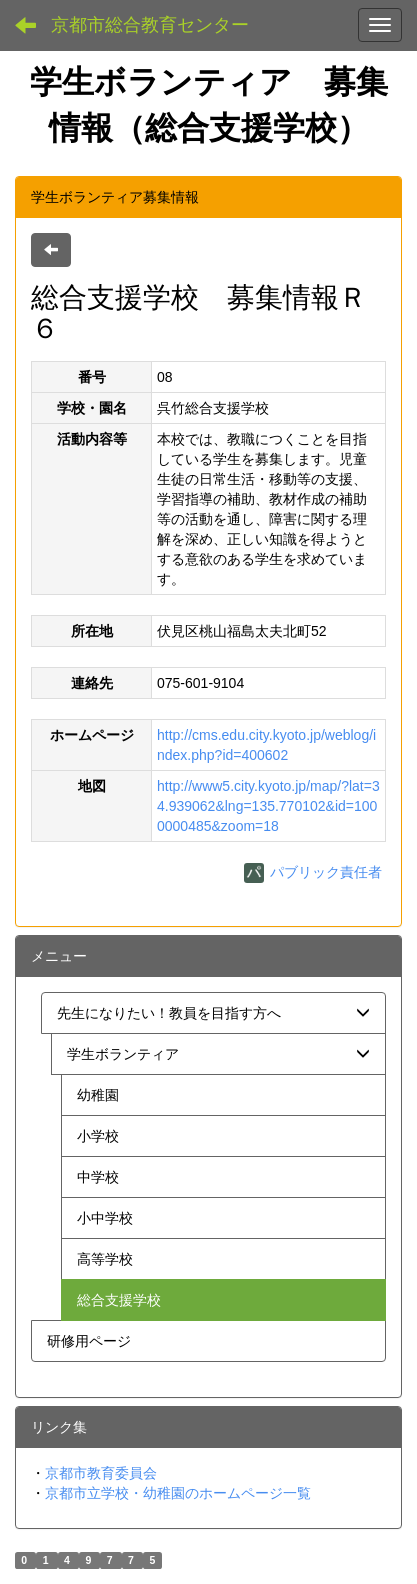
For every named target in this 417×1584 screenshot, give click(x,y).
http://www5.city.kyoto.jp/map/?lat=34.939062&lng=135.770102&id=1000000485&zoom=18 (268, 806)
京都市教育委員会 (101, 1473)
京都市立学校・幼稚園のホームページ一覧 (178, 1493)
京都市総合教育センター (150, 25)
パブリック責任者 (313, 872)
